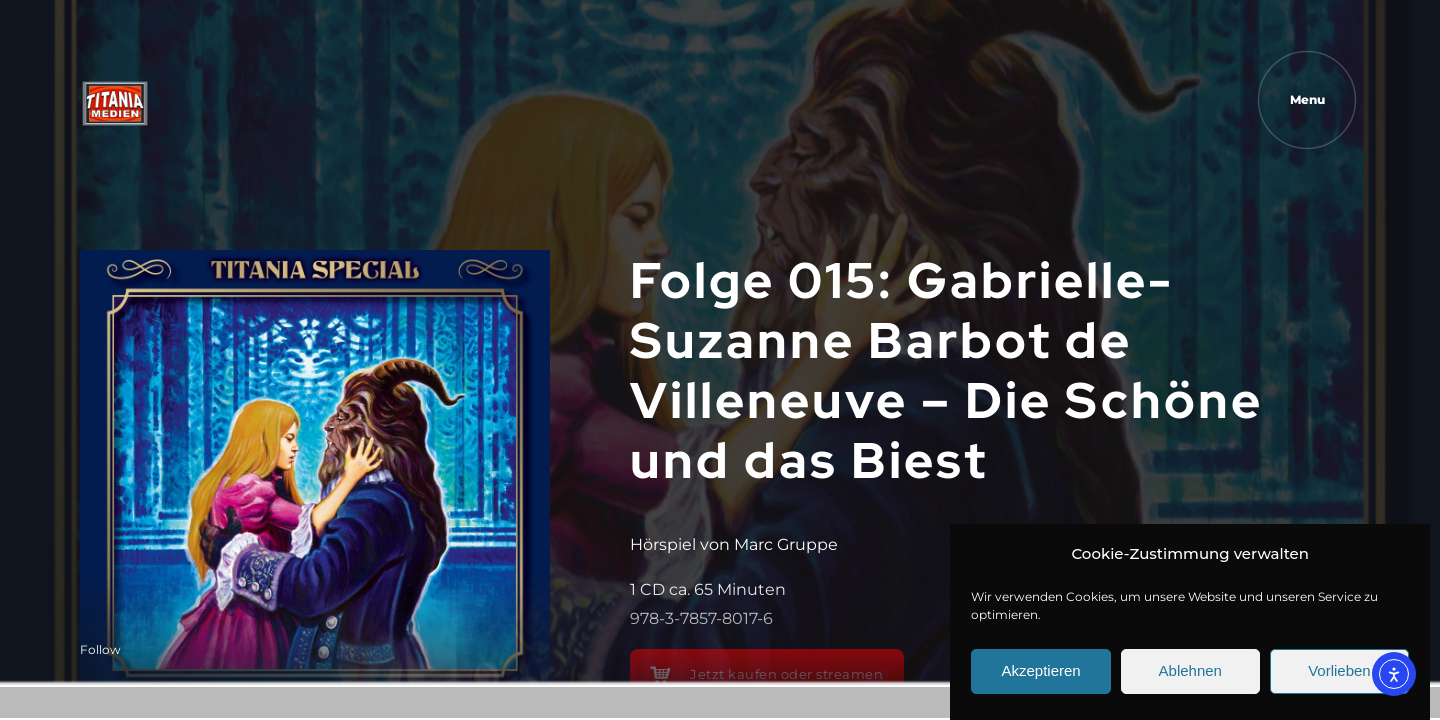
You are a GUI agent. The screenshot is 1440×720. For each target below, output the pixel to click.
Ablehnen (1190, 678)
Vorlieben (1339, 678)
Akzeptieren (1040, 678)
